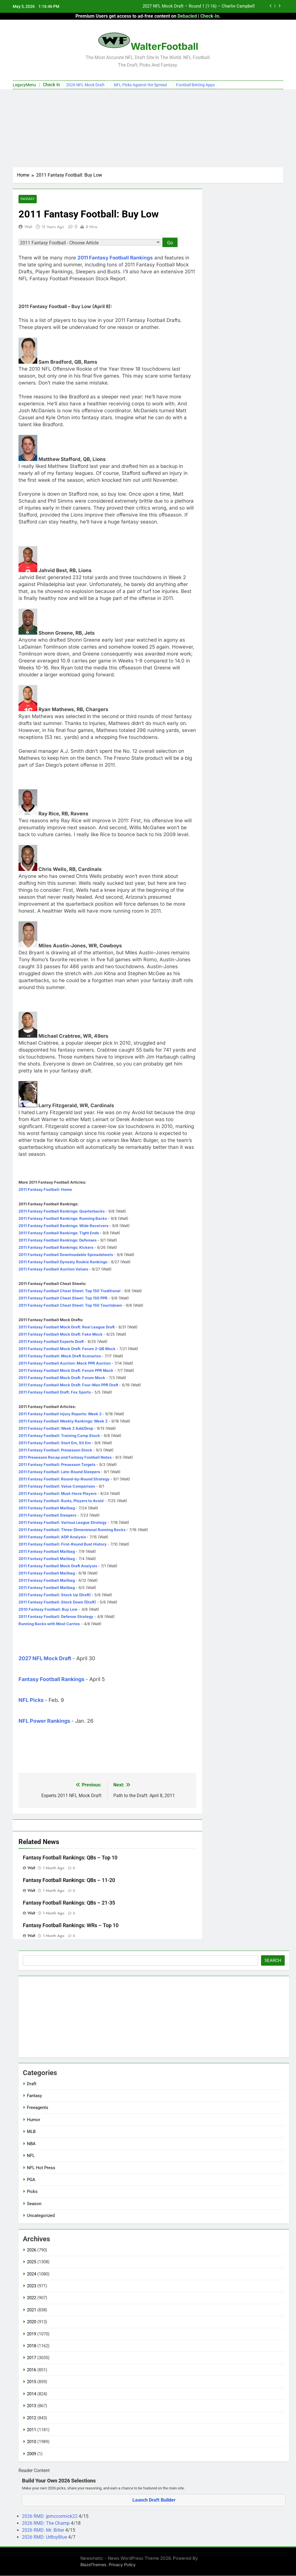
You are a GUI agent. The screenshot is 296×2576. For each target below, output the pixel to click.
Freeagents (37, 2107)
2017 (31, 2358)
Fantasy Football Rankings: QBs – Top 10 (70, 1858)
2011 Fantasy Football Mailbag (46, 1508)
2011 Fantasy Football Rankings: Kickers (55, 1247)
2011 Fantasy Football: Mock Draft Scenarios (59, 1356)
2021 (31, 2310)
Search (272, 1960)
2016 (31, 2369)
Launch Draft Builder (153, 2500)
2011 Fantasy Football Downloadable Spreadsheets (65, 1255)
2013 (31, 2405)
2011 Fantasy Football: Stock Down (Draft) (57, 1602)
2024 (31, 2274)
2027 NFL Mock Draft (44, 1659)
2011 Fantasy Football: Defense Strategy (55, 1616)
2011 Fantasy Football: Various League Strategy (62, 1522)
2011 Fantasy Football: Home (45, 1189)
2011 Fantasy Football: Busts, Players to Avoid (60, 1501)
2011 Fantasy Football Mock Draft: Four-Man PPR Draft (68, 1385)
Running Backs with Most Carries (49, 1624)
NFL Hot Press (41, 2167)
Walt (28, 227)
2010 (31, 2442)
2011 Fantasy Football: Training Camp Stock (59, 1435)
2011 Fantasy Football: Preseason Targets (56, 1464)
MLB (31, 2131)
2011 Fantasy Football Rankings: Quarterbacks (61, 1211)
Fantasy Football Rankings (51, 1679)
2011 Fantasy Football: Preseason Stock (55, 1450)
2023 (31, 2285)
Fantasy (28, 199)
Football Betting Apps (195, 85)
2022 (31, 2298)
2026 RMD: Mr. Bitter (43, 2530)
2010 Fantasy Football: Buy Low (47, 1609)
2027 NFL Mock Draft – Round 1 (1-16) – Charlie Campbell (199, 6)
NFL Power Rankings (44, 1721)
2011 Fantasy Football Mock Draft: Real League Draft (66, 1327)
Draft (31, 2083)
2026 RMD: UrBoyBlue (45, 2537)
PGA (31, 2179)
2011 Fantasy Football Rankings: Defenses (57, 1240)
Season (34, 2203)
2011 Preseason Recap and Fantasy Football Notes (65, 1457)
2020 (31, 2321)
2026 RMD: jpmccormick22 (50, 2516)
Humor (33, 2119)
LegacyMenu (24, 85)
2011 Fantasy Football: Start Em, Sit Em (54, 1443)
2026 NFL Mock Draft (85, 85)
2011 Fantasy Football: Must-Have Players (57, 1493)
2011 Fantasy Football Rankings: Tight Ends (58, 1233)
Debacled (187, 16)
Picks (32, 2191)
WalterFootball (164, 46)
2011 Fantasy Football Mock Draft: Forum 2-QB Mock (67, 1349)
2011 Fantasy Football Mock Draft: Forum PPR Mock (65, 1370)
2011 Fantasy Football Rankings (115, 258)
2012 (31, 2418)
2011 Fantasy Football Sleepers (47, 1515)
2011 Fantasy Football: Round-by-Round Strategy (64, 1479)
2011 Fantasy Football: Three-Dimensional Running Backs (71, 1530)
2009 (31, 2453)
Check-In (209, 16)
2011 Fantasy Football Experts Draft (51, 1341)
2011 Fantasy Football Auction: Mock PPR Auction (64, 1363)
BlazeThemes (93, 2564)
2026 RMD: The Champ (46, 2523)
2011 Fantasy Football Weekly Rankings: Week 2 (63, 1421)
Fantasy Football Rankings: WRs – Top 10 (71, 1925)
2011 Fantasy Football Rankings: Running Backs (62, 1218)
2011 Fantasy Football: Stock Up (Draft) (54, 1595)
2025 (31, 2261)
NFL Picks (31, 1700)
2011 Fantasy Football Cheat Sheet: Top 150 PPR (63, 1298)
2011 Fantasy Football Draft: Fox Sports (54, 1392)
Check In (51, 84)
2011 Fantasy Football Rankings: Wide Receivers (63, 1226)
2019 (31, 2334)
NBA (31, 2143)
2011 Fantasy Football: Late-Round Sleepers (59, 1472)
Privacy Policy (122, 2564)
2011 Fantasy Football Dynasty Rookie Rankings (62, 1262)
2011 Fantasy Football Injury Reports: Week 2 (59, 1414)
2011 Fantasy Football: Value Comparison (56, 1486)
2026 (31, 2250)
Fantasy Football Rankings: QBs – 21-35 (69, 1903)
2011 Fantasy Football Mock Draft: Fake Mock (60, 1334)
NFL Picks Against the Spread (140, 85)
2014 (31, 2393)
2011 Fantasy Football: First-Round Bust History (62, 1544)
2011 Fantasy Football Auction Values (53, 1269)
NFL (31, 2155)
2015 (31, 2382)
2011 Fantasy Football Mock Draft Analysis (57, 1566)
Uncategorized (41, 2215)
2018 (31, 2345)
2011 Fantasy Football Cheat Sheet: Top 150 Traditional (69, 1291)
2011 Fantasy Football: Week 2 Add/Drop (55, 1428)
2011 (31, 2429)
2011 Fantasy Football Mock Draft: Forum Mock (61, 1378)
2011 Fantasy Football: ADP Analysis (52, 1537)
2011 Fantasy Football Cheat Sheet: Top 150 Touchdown (70, 1305)
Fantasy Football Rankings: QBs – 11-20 (69, 1880)
